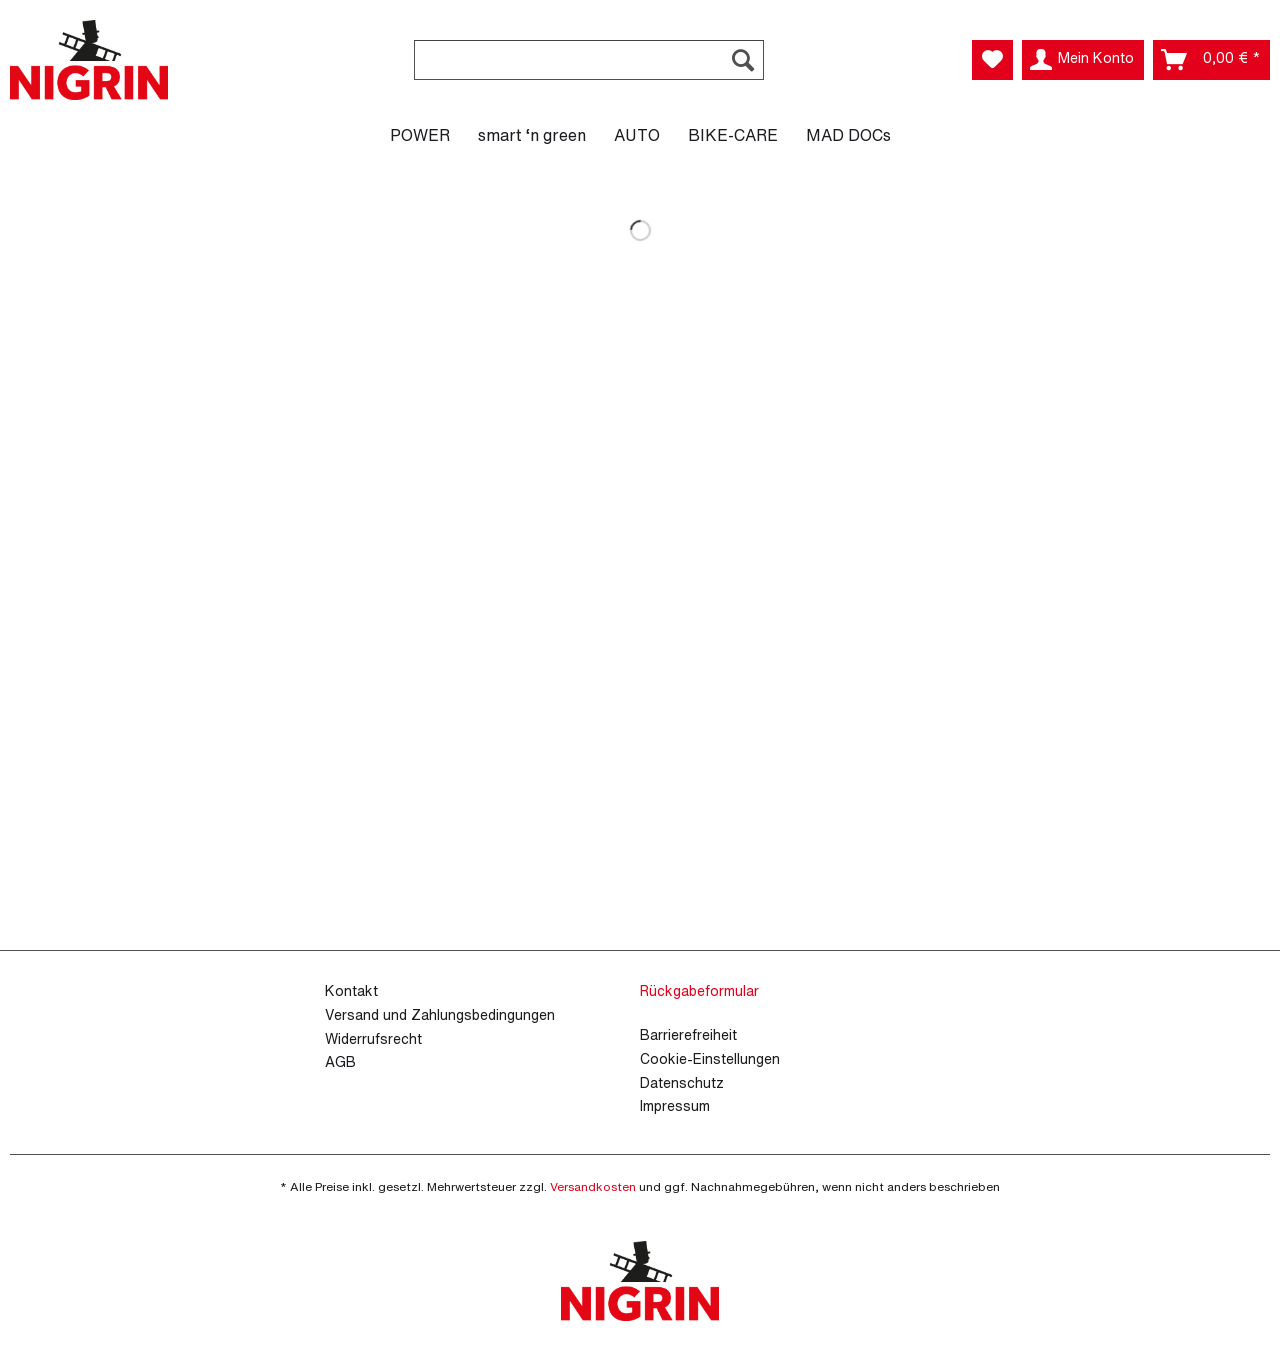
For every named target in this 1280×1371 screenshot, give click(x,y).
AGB (340, 1061)
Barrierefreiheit (688, 1034)
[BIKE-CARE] (733, 135)
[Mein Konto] (1083, 60)
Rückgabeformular (699, 990)
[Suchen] (743, 60)
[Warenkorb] (1211, 60)
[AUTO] (637, 135)
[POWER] (420, 135)
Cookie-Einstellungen (710, 1058)
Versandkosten (593, 1186)
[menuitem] (589, 70)
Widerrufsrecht (373, 1038)
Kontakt (351, 990)
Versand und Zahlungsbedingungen (440, 1014)
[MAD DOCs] (848, 135)
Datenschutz (682, 1082)
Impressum (675, 1105)
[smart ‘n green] (532, 135)
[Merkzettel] (992, 60)
